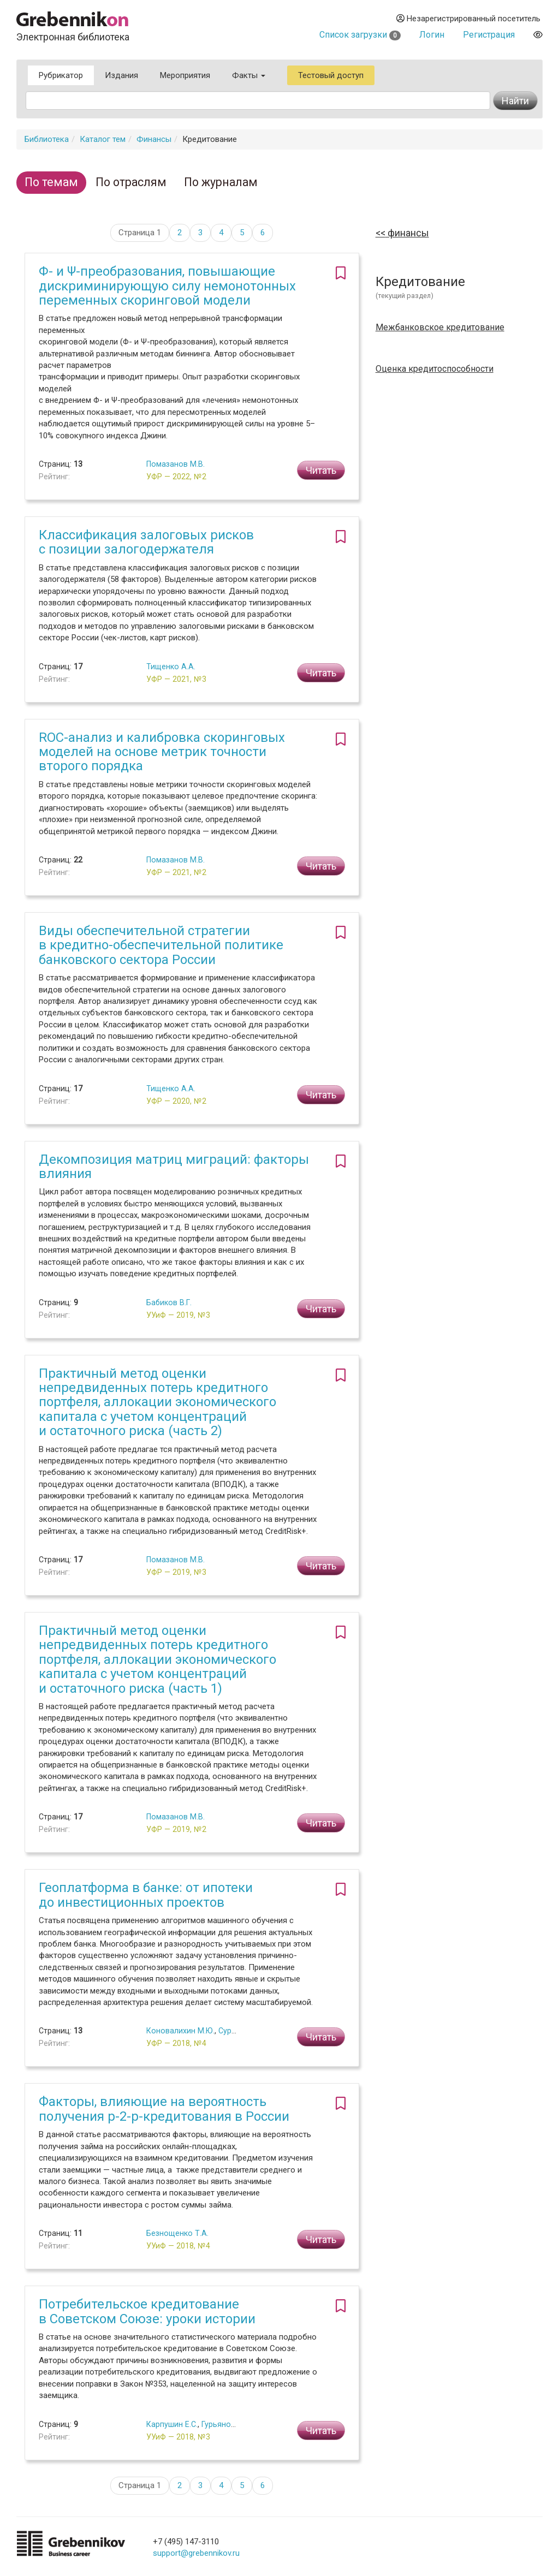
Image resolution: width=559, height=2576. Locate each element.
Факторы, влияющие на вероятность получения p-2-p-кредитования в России (164, 2108)
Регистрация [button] (489, 34)
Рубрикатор (61, 75)
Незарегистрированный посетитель (468, 18)
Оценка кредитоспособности (434, 369)
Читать (321, 470)
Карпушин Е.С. (172, 2424)
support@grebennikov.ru (196, 2553)
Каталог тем (103, 139)
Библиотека (47, 139)
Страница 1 (139, 232)
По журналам (221, 182)
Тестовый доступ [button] (331, 75)
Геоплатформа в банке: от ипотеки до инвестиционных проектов (146, 1894)
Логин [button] (431, 34)
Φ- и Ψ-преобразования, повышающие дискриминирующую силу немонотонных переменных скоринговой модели (167, 286)
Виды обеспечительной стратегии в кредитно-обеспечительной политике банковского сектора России (161, 945)
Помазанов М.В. (175, 464)
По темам (51, 182)
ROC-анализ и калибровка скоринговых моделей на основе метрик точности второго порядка (162, 752)
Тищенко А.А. (170, 666)
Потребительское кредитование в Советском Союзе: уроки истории (147, 2311)
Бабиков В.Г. (169, 1302)
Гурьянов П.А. (226, 2424)
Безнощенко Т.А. (177, 2233)
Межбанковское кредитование (440, 327)
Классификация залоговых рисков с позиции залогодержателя (146, 542)
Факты (248, 75)
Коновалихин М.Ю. (180, 2030)
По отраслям (131, 182)
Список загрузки (360, 34)
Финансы (153, 139)
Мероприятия (185, 75)
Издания (121, 75)
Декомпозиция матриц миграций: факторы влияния (174, 1166)
